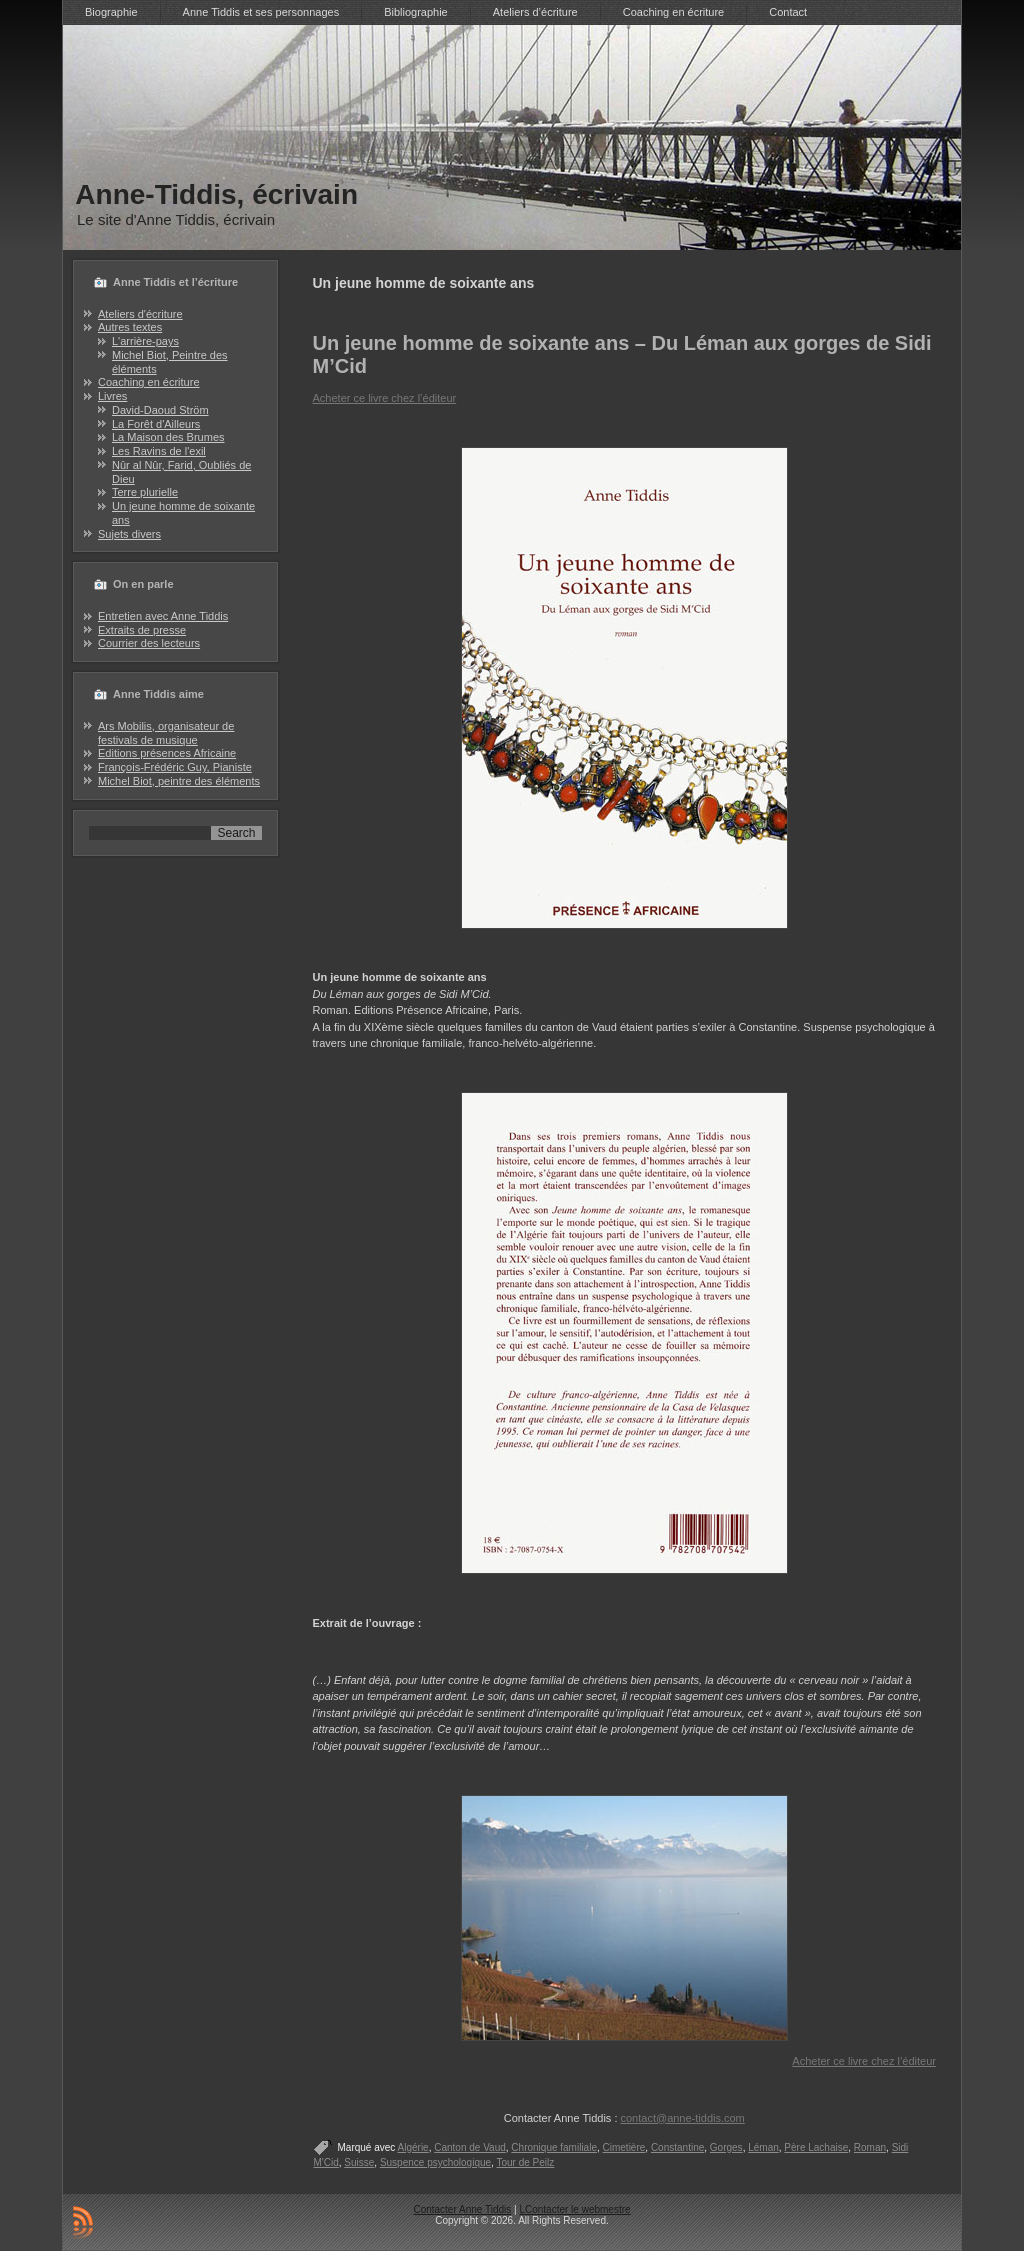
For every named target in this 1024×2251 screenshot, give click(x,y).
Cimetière (624, 2147)
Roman (870, 2147)
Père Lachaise (816, 2147)
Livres (112, 396)
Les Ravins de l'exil (159, 451)
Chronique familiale (554, 2147)
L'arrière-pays (145, 341)
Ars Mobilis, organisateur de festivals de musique (166, 733)
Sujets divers (129, 534)
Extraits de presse (142, 630)
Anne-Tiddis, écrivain (216, 194)
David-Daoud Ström (160, 410)
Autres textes (130, 327)
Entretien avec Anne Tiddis (163, 616)
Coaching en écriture (674, 12)
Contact (788, 12)
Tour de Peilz (525, 2162)
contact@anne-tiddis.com (683, 2118)
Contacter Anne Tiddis (462, 2209)
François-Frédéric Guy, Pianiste (175, 767)
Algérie (413, 2147)
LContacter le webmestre (574, 2209)
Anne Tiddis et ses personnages (261, 12)
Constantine (677, 2147)
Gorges (726, 2147)
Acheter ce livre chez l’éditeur (385, 398)
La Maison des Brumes (168, 437)
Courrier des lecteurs (149, 643)
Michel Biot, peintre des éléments (179, 781)
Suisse (359, 2162)
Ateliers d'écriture (140, 314)
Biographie (111, 12)
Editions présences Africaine (167, 753)
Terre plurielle (145, 492)
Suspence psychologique (435, 2162)
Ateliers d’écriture (535, 12)
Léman (763, 2147)
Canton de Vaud (470, 2147)
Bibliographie (416, 12)
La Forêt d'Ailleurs (156, 424)
